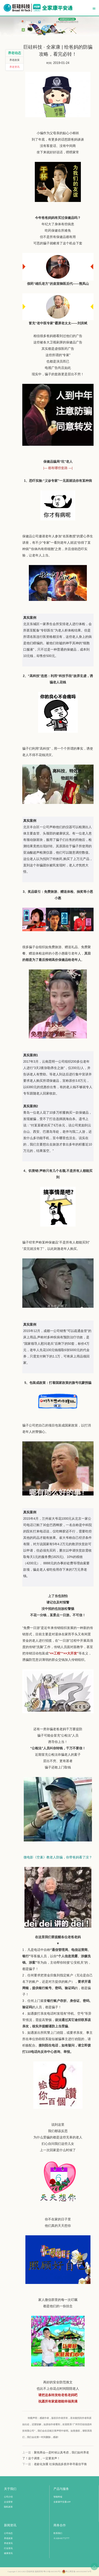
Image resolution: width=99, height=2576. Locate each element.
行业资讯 (8, 2548)
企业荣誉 (8, 2502)
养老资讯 (14, 67)
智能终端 (57, 2497)
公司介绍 (8, 2497)
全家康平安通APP (62, 2502)
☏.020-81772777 (61, 2538)
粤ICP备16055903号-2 (52, 2572)
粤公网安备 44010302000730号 (76, 2571)
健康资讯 (8, 2553)
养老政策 (14, 60)
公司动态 (8, 2533)
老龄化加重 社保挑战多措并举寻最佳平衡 (60, 2464)
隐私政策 (8, 2507)
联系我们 (57, 2533)
